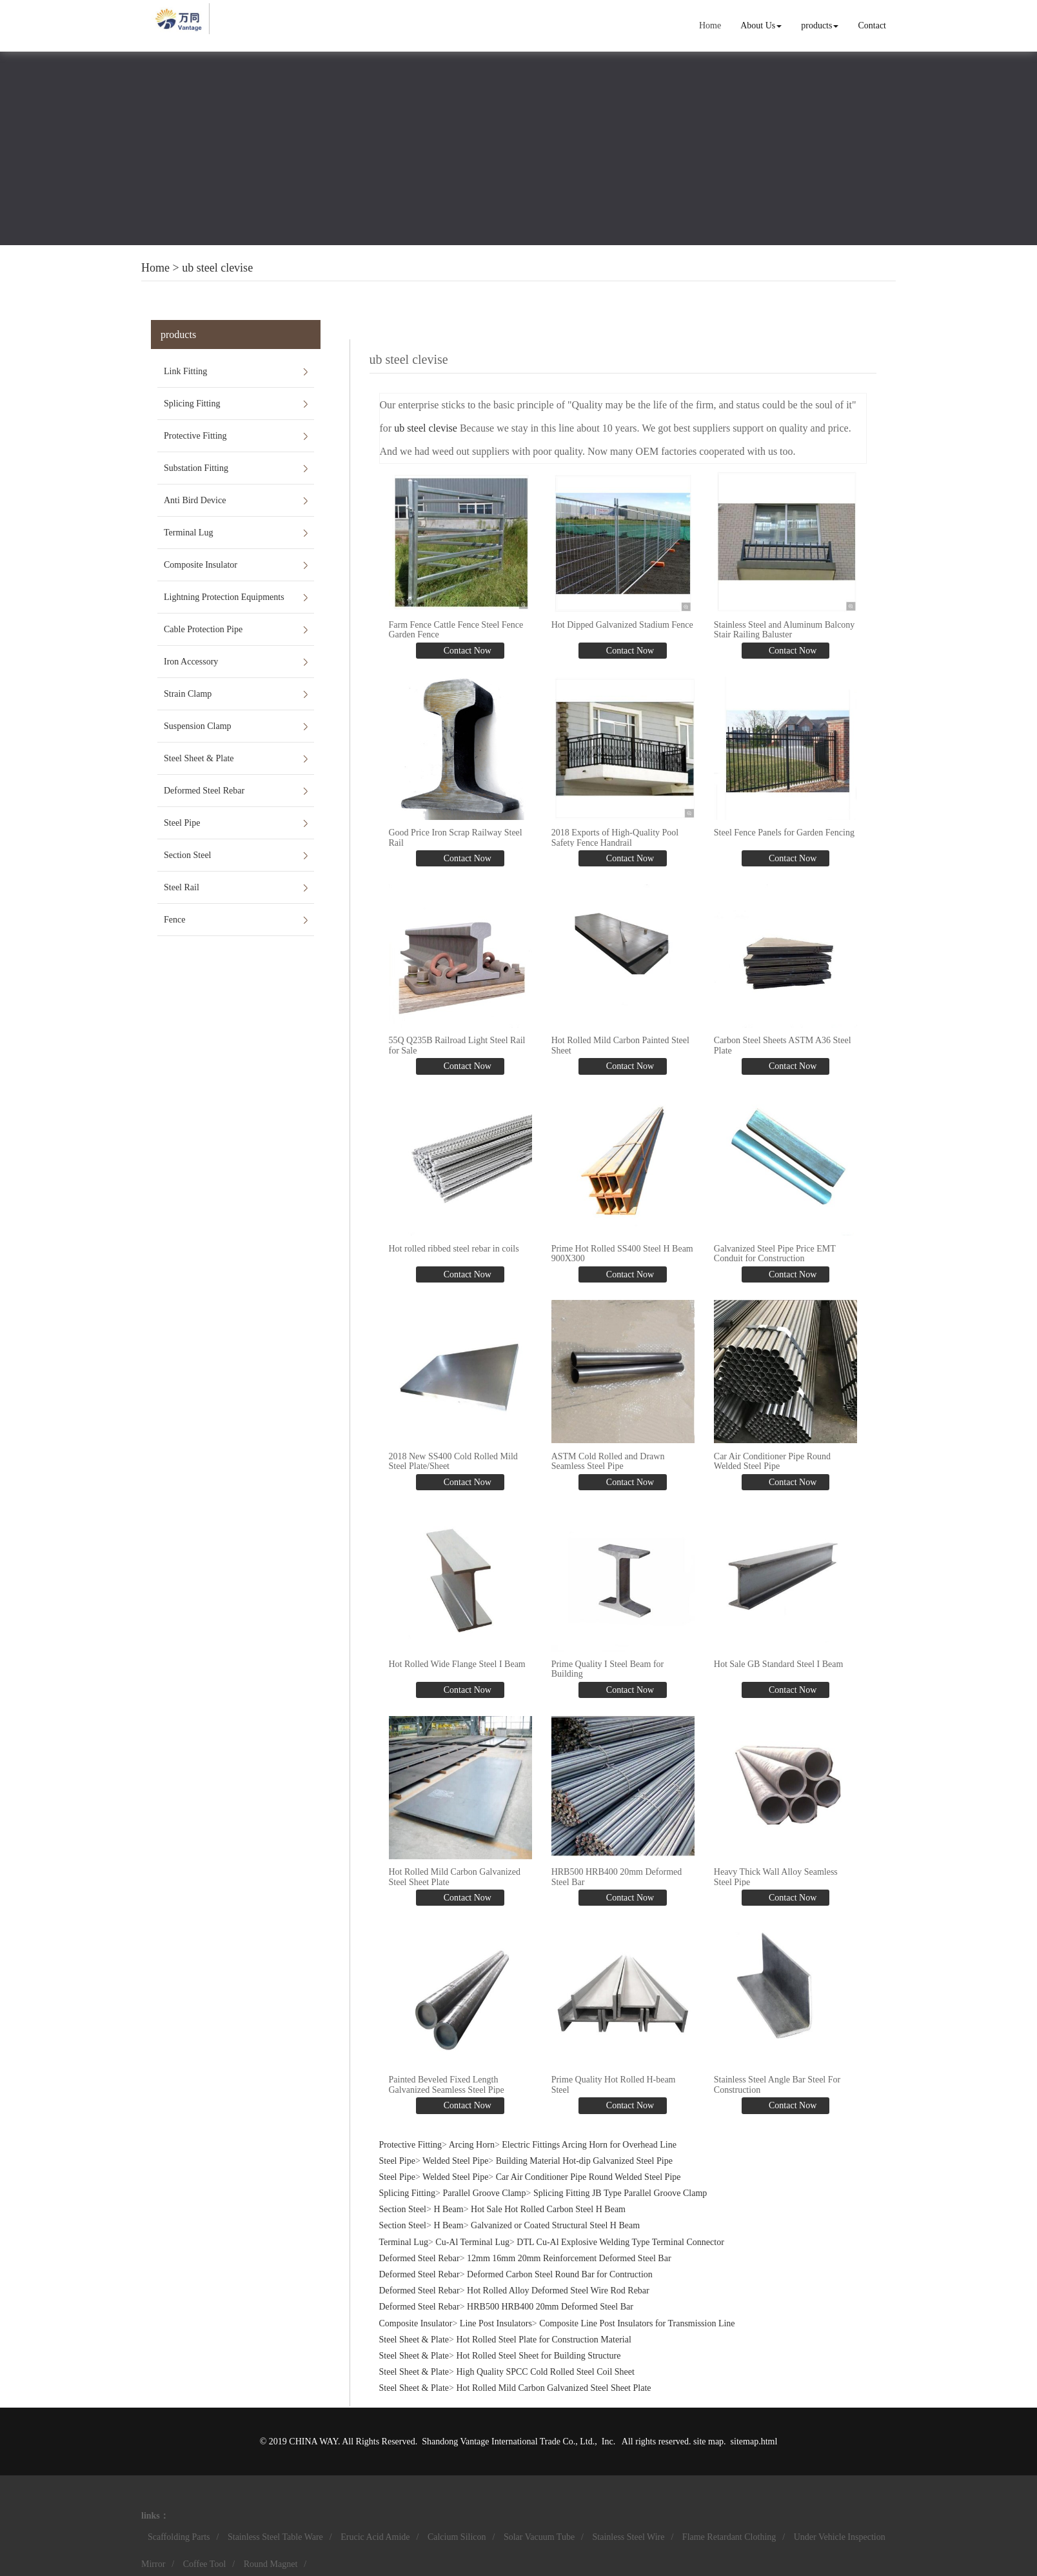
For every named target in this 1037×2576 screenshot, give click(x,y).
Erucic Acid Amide (375, 2537)
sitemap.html (754, 2441)
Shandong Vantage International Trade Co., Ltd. (508, 2441)
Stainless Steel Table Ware (275, 2537)
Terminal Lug (188, 532)
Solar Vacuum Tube (539, 2537)
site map (708, 2441)
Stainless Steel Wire (629, 2537)
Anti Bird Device (195, 500)
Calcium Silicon (457, 2537)
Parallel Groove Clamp (484, 2193)
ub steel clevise (217, 267)
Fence (174, 919)
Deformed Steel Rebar (204, 790)
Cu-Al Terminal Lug (472, 2241)
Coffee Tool (204, 2564)
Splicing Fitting (192, 403)
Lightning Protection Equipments (224, 597)
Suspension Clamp (198, 726)
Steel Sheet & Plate (198, 758)
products (819, 25)
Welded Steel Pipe (455, 2160)
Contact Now (466, 650)
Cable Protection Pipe (203, 629)
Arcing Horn (472, 2144)
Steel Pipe (182, 823)
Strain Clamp (188, 694)
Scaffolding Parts (179, 2537)
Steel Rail (181, 887)
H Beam (448, 2209)
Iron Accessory (191, 661)
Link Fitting (185, 371)
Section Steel (188, 855)
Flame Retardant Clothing (729, 2537)
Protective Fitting (195, 436)
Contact (872, 25)
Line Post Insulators (496, 2323)
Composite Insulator (200, 565)
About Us (761, 25)
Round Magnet (271, 2564)
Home (710, 25)
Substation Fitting (196, 468)
